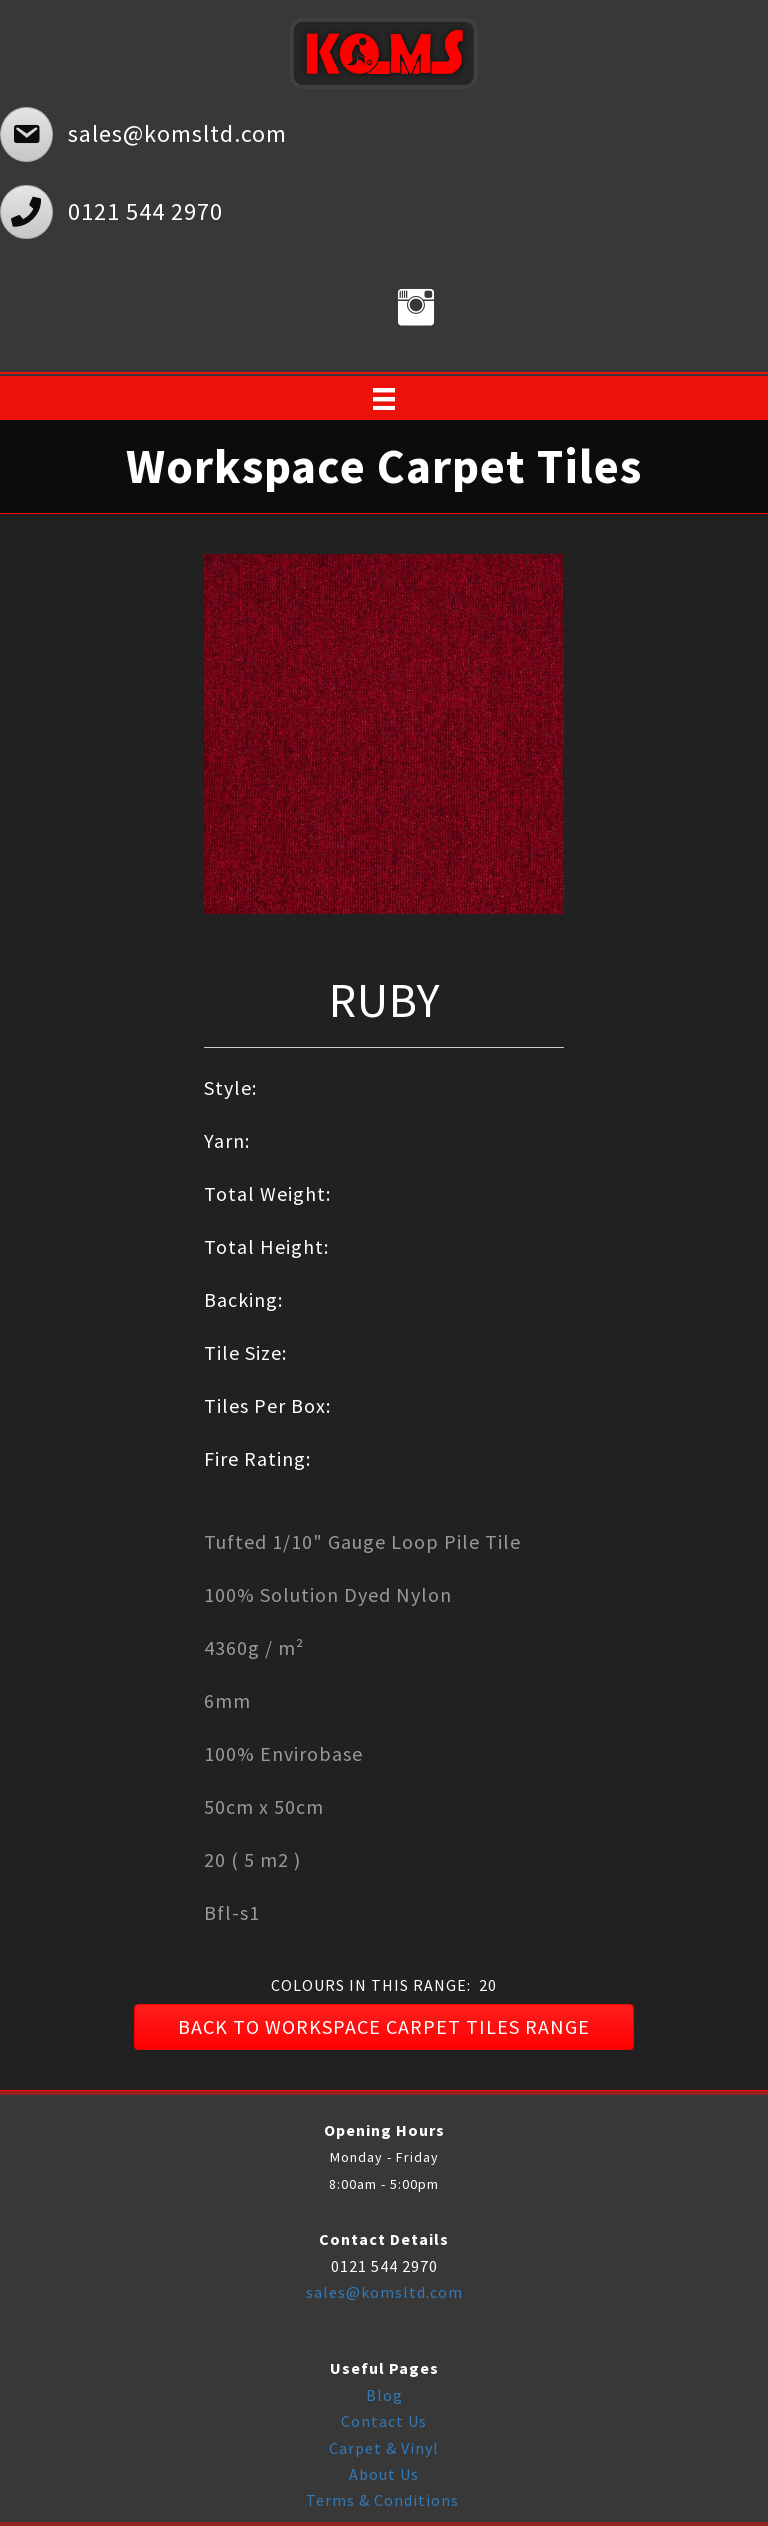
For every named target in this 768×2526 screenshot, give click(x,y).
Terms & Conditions (384, 2500)
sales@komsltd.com (384, 2292)
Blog (384, 2395)
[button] (384, 2027)
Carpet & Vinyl (384, 2448)
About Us (384, 2474)
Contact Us (384, 2421)
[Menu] (384, 399)
